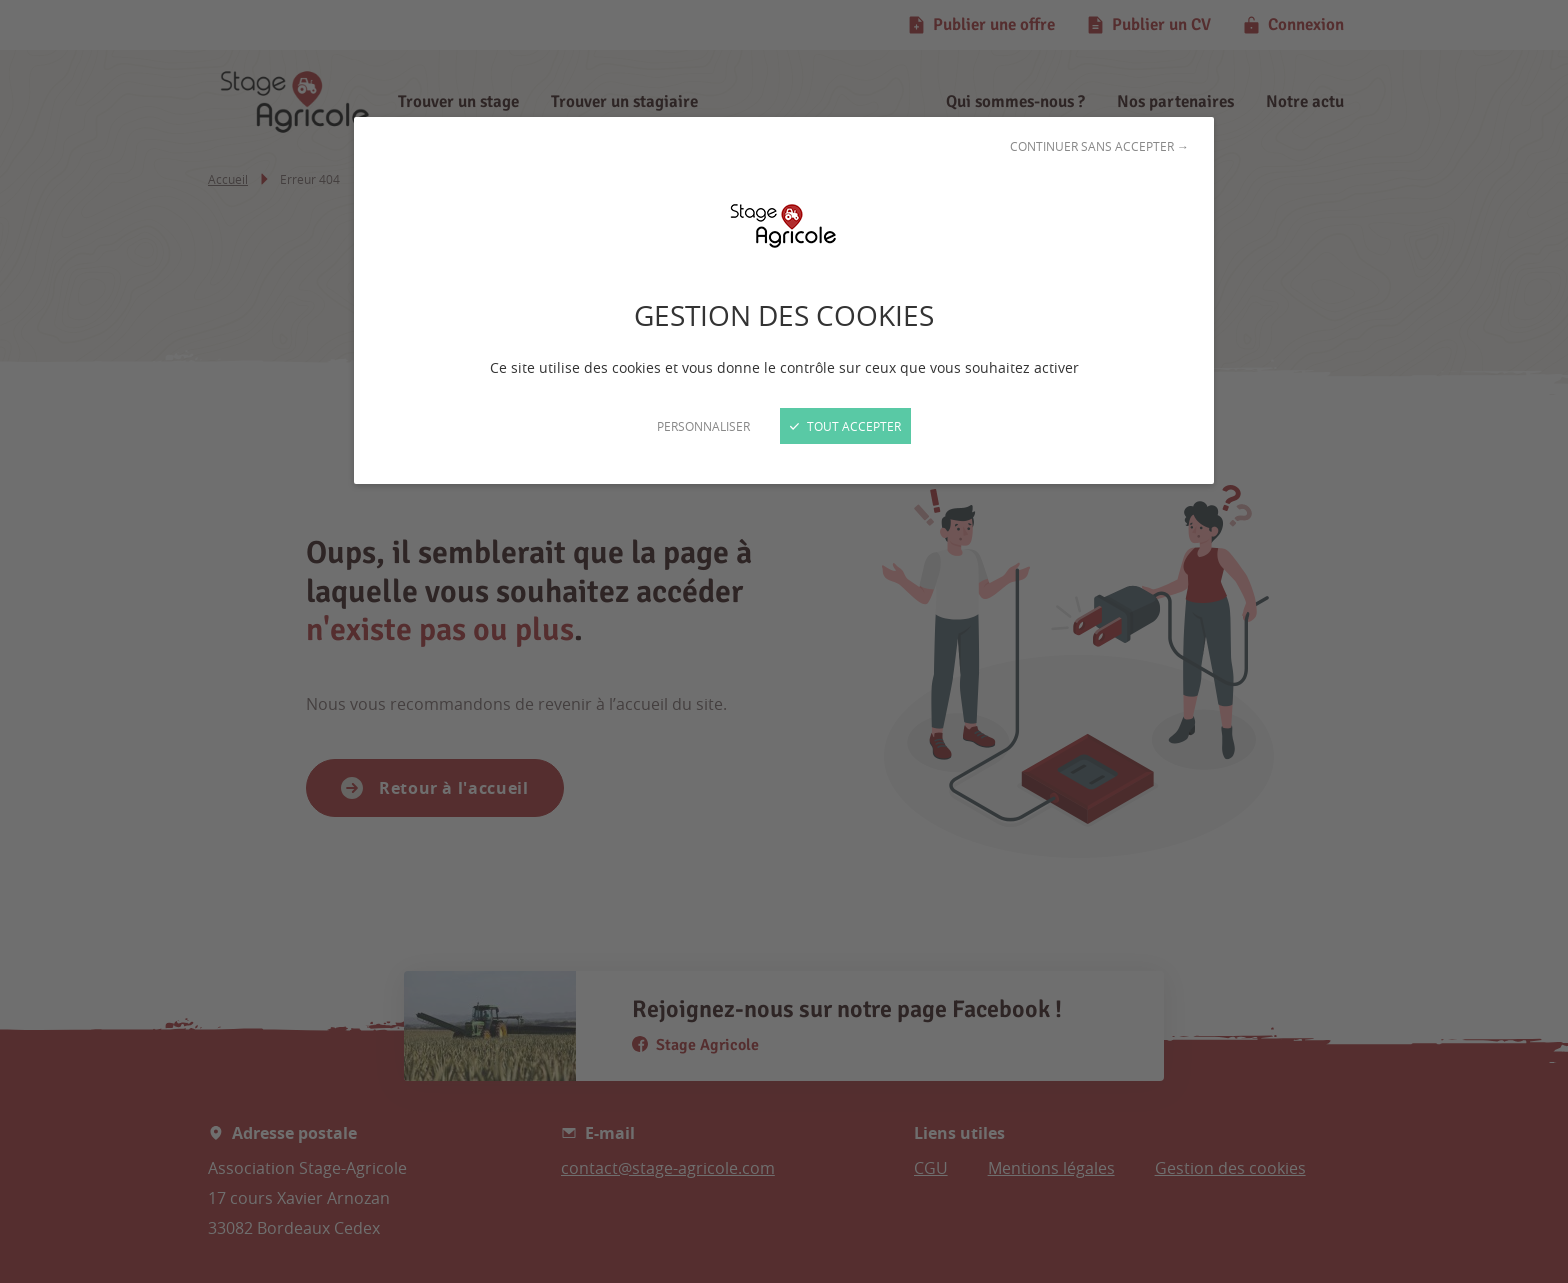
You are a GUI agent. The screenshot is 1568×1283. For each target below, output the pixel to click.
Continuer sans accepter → (1099, 146)
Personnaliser (703, 426)
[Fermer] (784, 641)
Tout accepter (845, 426)
